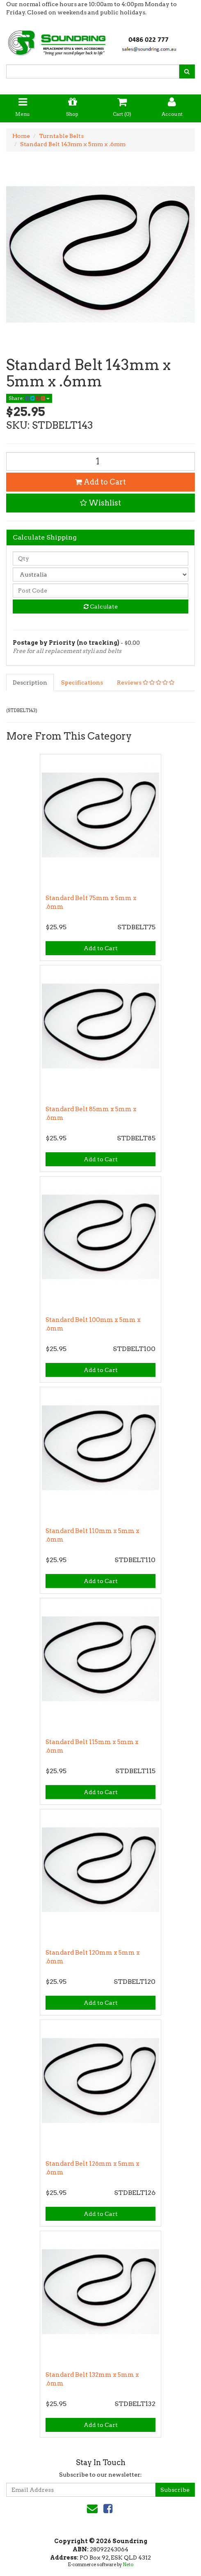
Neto (128, 2564)
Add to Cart (100, 482)
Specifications (82, 682)
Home (21, 136)
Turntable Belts (61, 136)
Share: (29, 398)
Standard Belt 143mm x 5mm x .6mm (73, 144)
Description (30, 682)
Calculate (101, 606)
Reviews (145, 682)
